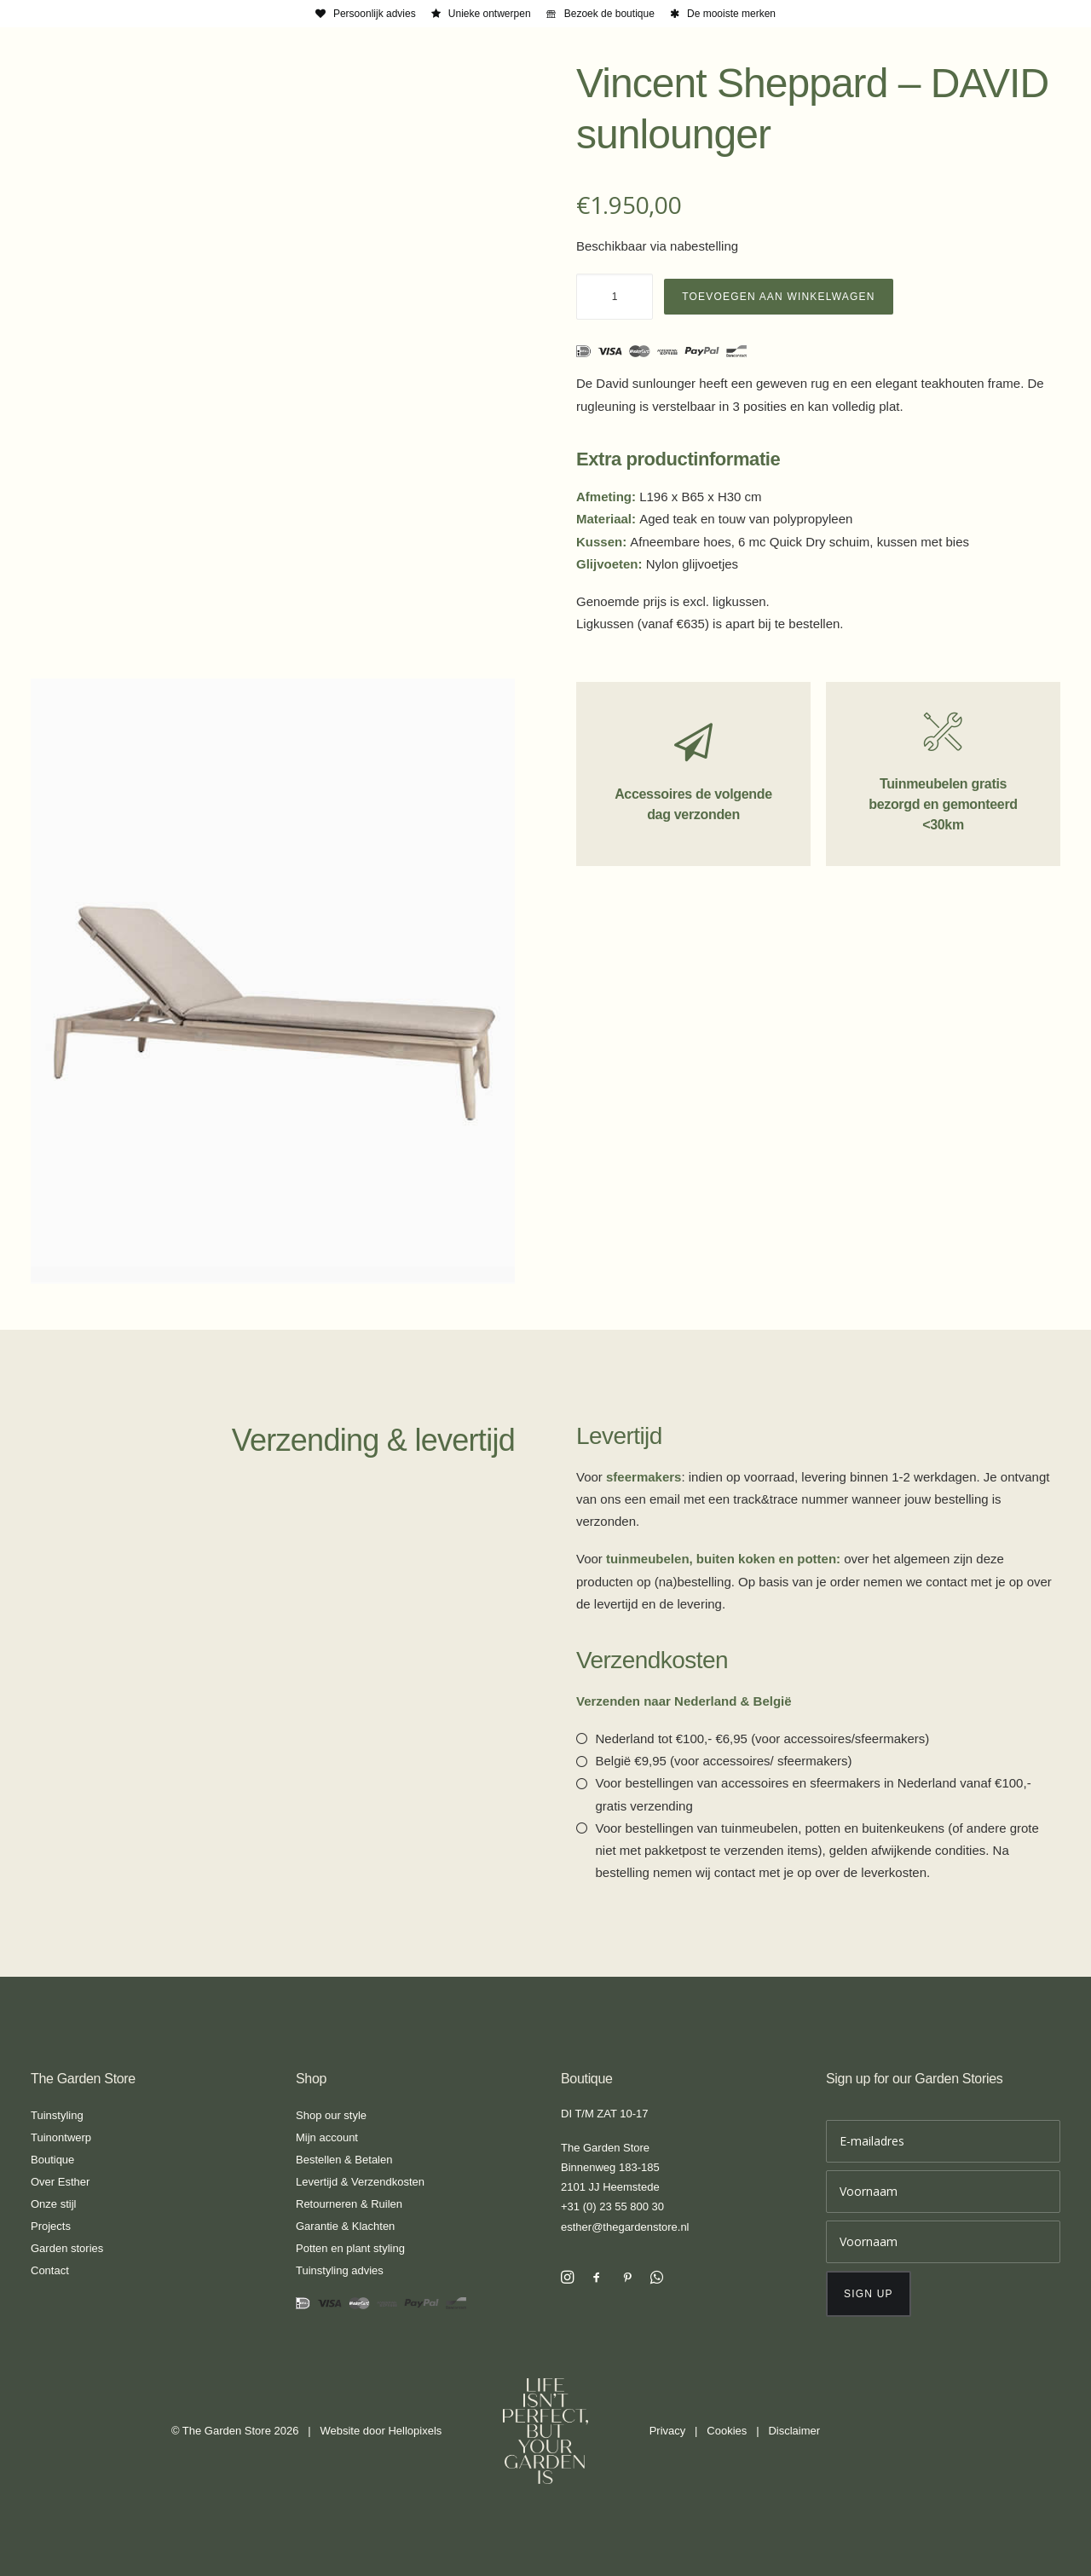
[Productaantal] (614, 297)
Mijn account (327, 2137)
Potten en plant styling (350, 2248)
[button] (567, 2279)
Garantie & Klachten (345, 2226)
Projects (51, 2226)
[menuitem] (365, 13)
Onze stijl (53, 2204)
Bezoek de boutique (609, 14)
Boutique (52, 2159)
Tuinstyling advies (340, 2270)
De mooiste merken (731, 14)
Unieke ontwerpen (489, 14)
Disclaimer (794, 2430)
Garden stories (67, 2248)
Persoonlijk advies (374, 14)
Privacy (667, 2430)
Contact (50, 2270)
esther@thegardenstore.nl (625, 2227)
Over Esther (60, 2181)
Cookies (727, 2430)
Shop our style (331, 2115)
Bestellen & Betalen (344, 2159)
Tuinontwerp (61, 2137)
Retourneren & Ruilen (349, 2204)
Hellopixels (415, 2430)
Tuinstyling (57, 2115)
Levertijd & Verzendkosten (360, 2181)
